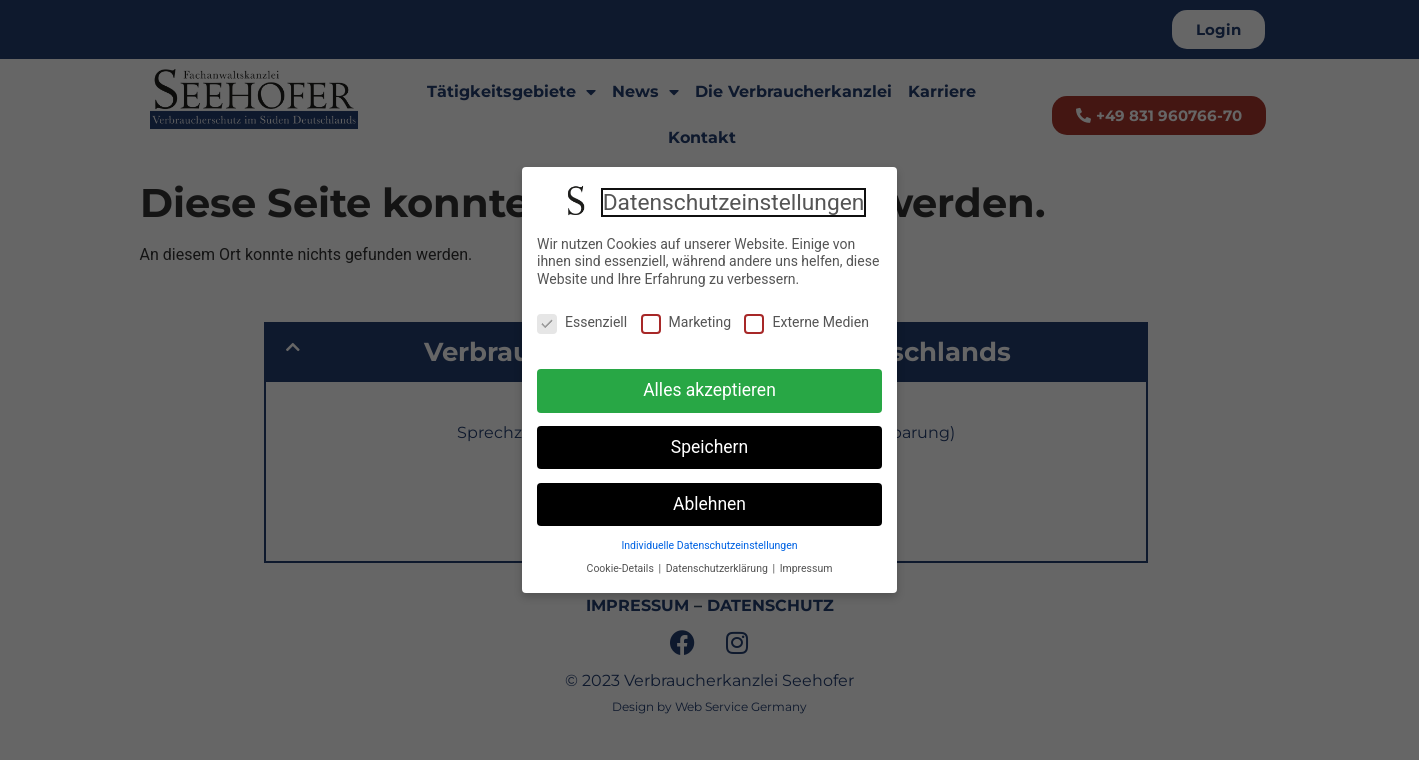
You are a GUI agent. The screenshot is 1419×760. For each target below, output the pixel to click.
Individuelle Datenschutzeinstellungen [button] (709, 545)
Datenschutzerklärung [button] (718, 568)
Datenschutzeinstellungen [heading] (734, 203)
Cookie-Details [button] (622, 568)
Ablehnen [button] (709, 504)
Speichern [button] (709, 447)
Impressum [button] (806, 568)
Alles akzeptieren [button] (709, 390)
